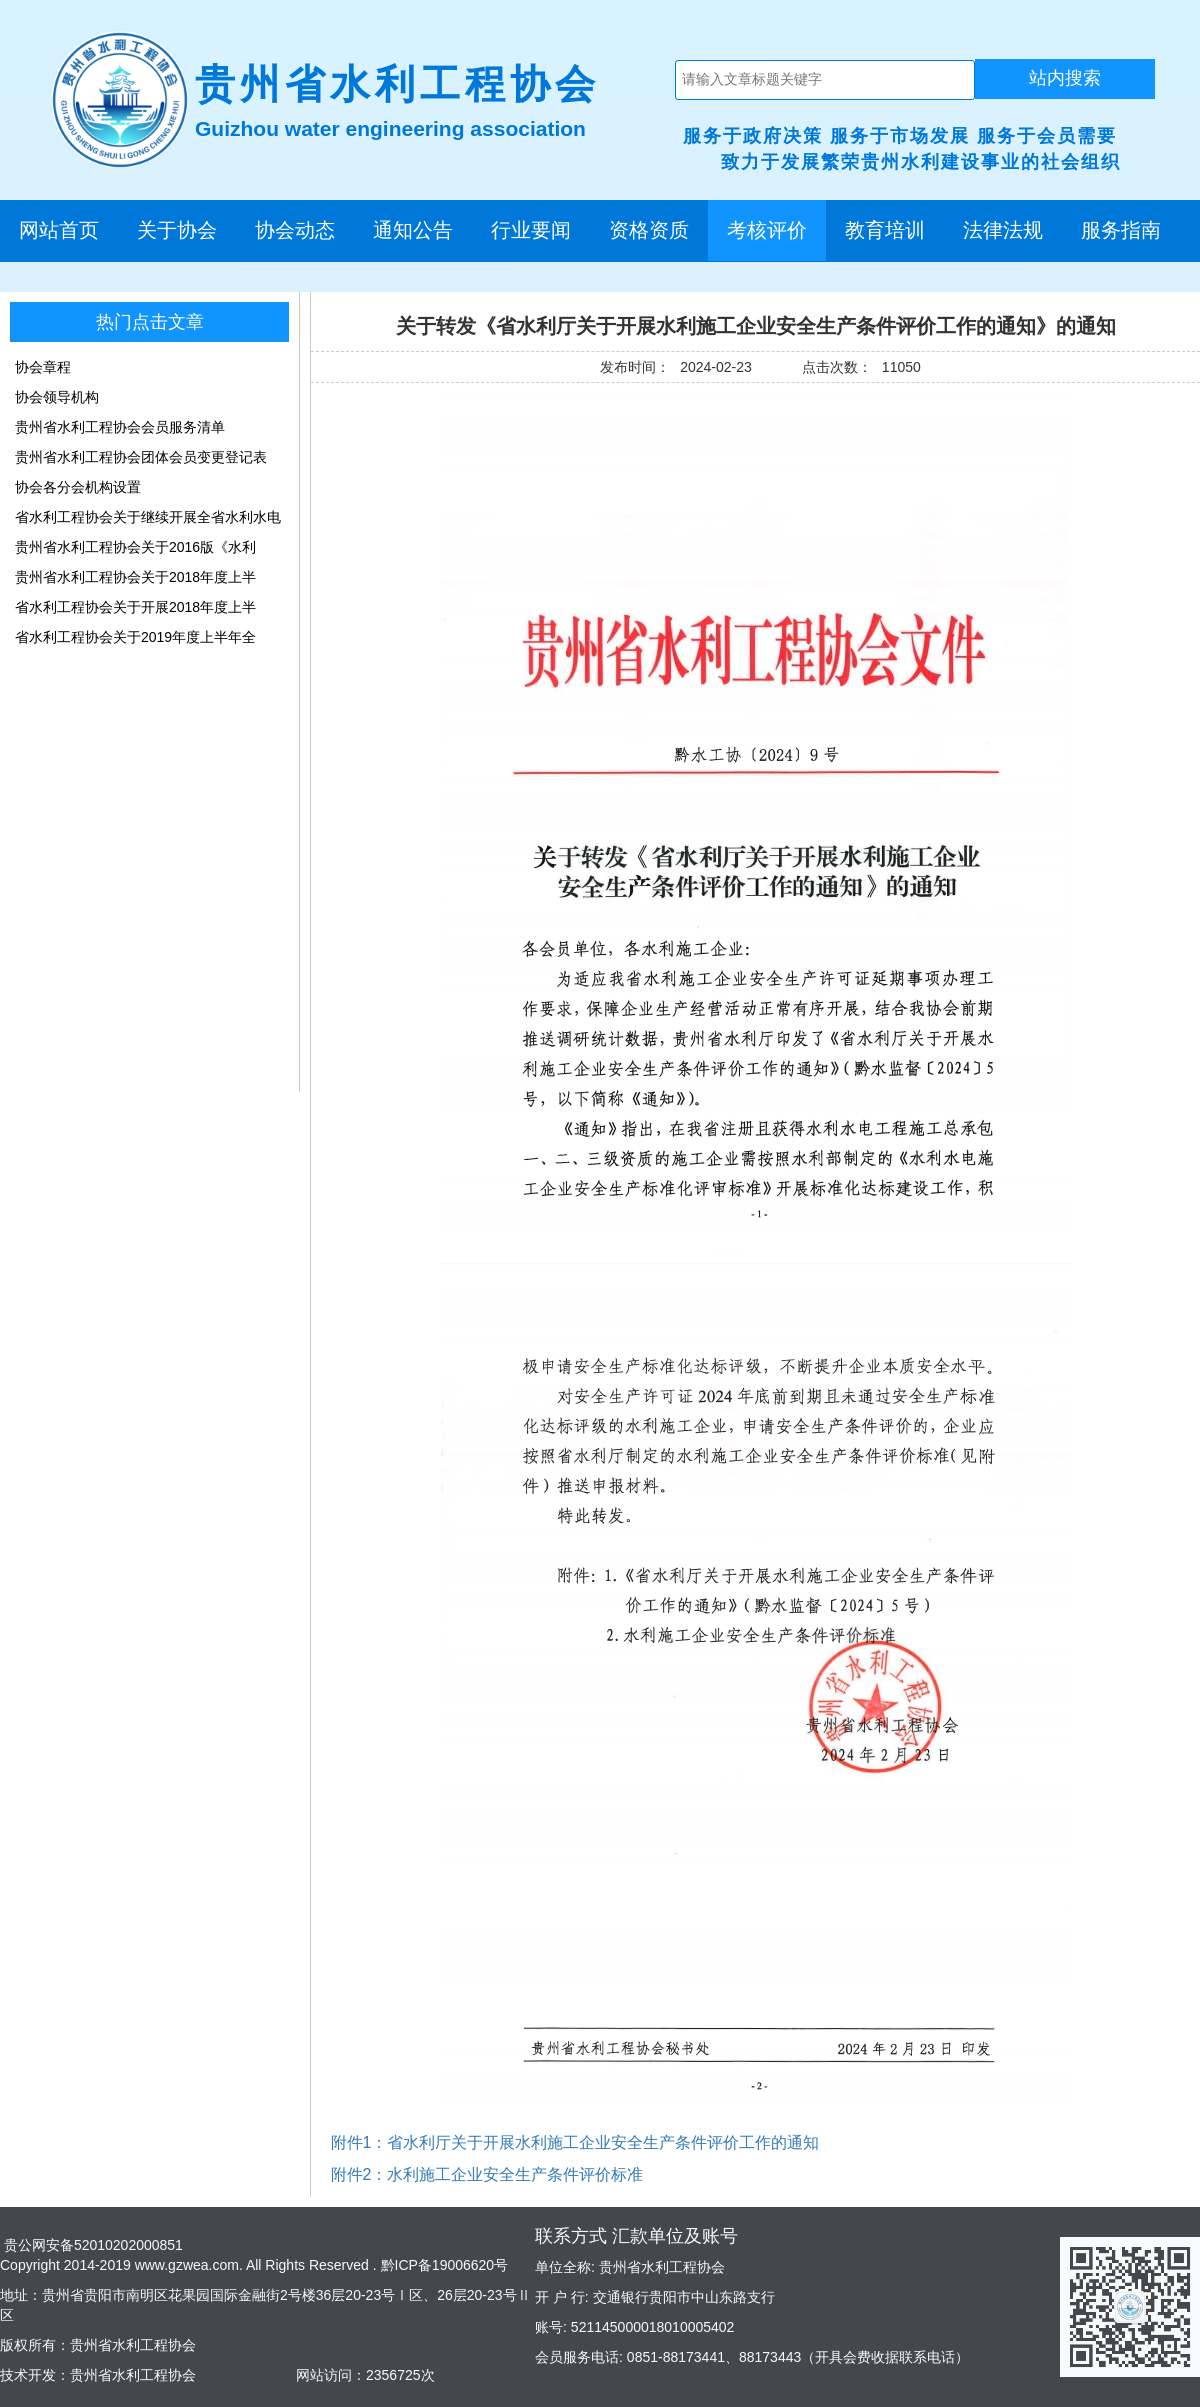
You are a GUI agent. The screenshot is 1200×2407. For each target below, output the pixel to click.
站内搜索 (1065, 78)
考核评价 (767, 230)
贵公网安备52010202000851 (91, 2245)
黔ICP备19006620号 (443, 2265)
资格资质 (649, 230)
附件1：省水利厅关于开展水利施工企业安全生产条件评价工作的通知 (575, 2142)
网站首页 (59, 230)
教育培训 (885, 230)
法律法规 (1003, 230)
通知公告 (413, 230)
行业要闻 (531, 230)
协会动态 (295, 230)
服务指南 (1121, 230)
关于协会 (177, 230)
